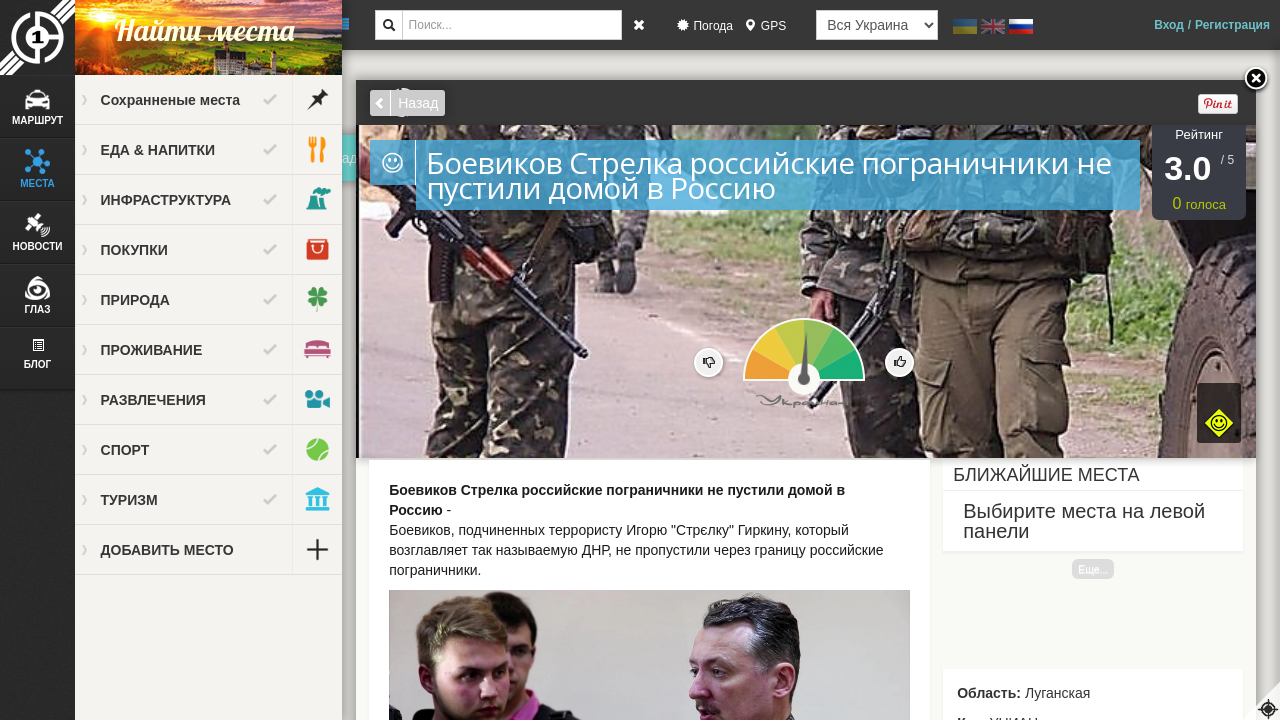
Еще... (1102, 569)
